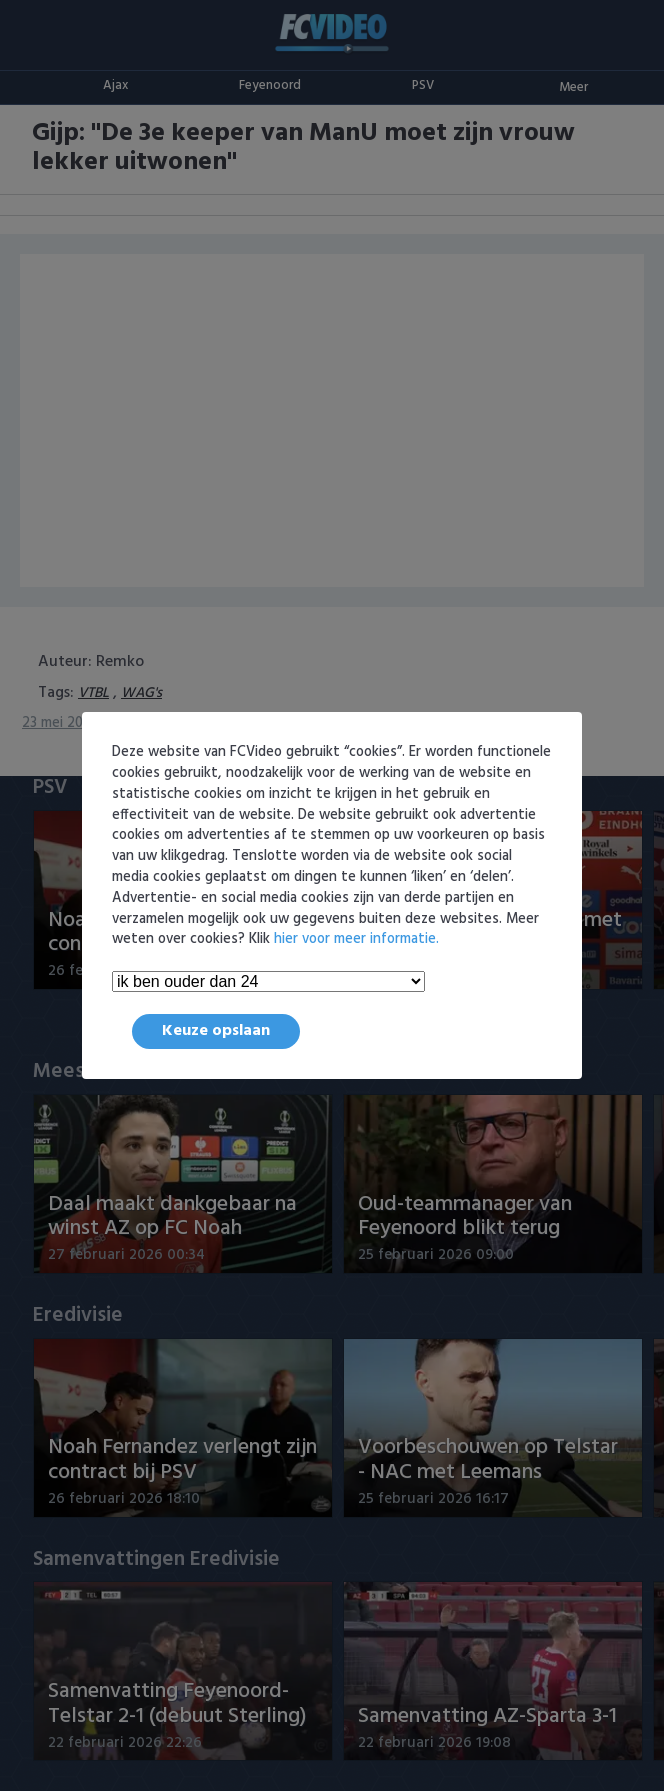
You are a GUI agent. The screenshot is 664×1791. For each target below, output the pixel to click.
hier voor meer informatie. (356, 939)
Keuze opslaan (216, 1031)
